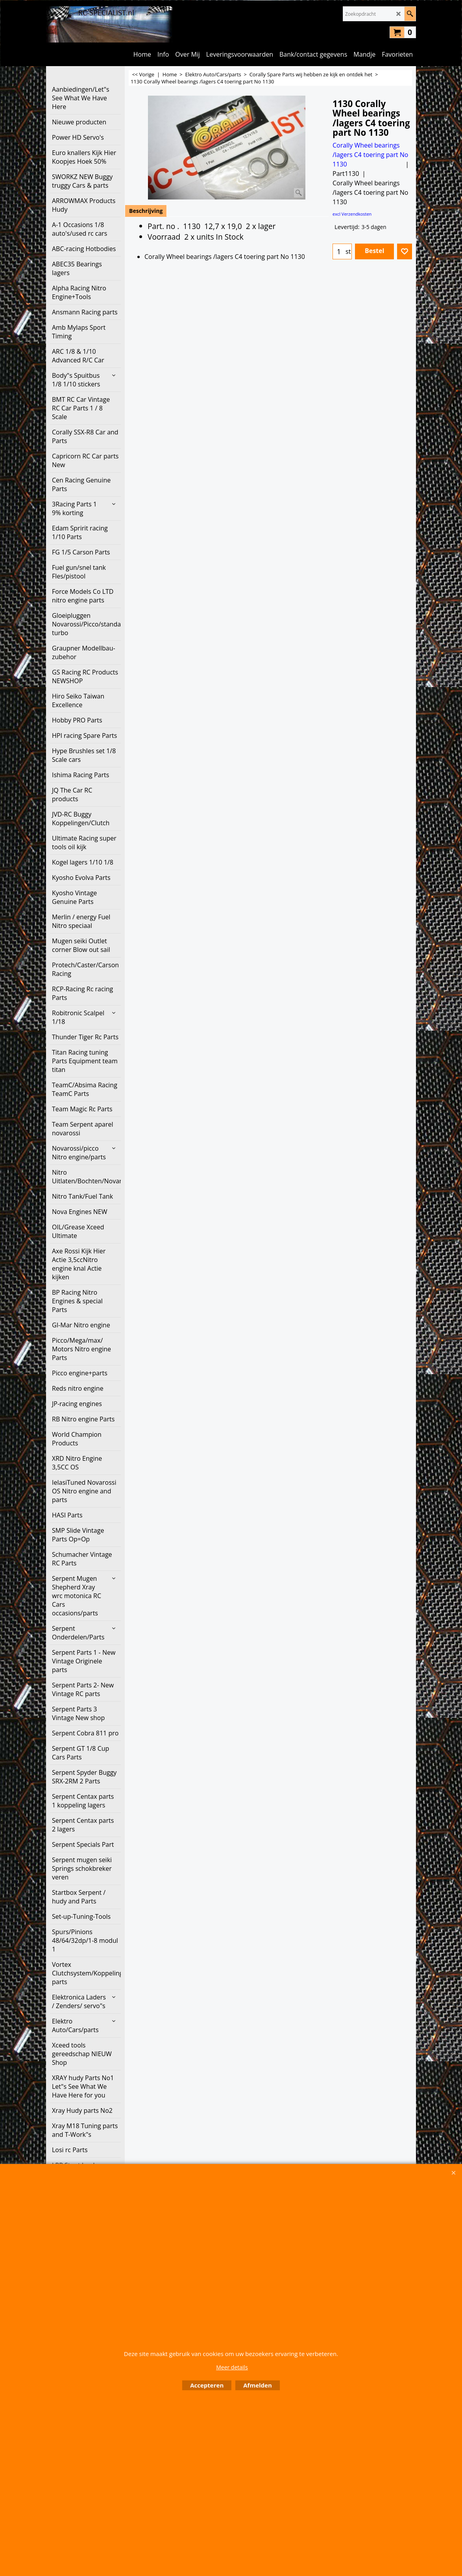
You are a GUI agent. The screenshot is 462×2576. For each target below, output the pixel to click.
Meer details (232, 2367)
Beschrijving (146, 210)
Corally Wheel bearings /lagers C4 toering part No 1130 (370, 154)
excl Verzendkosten (352, 214)
